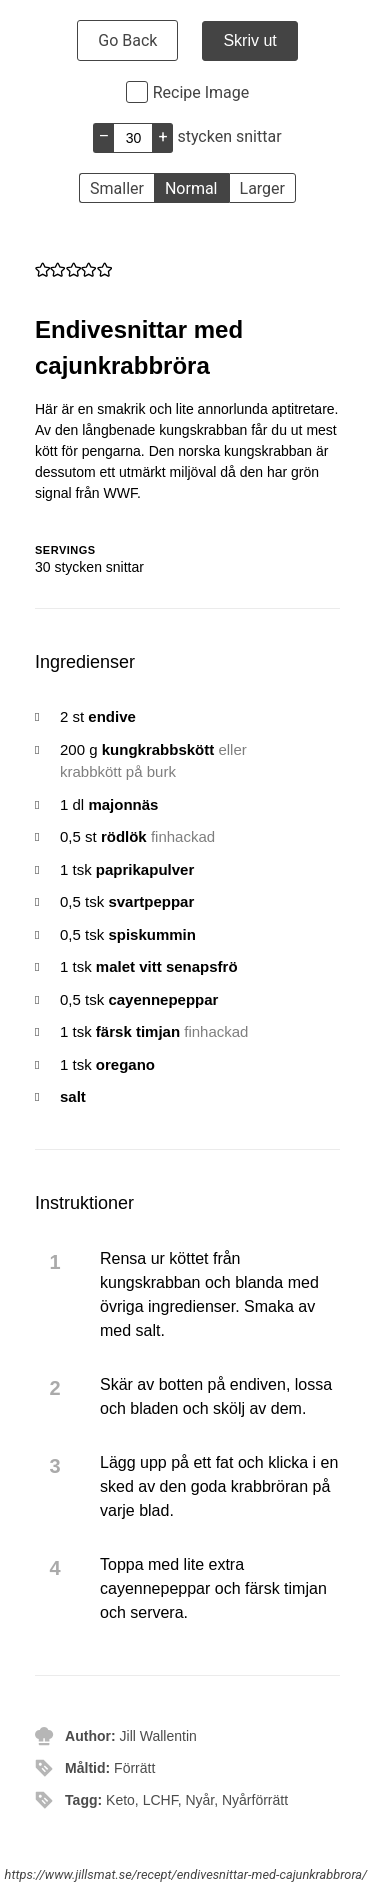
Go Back (127, 40)
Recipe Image (201, 92)
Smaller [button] (117, 188)
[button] (42, 269)
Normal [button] (191, 188)
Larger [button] (262, 188)
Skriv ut (249, 40)
